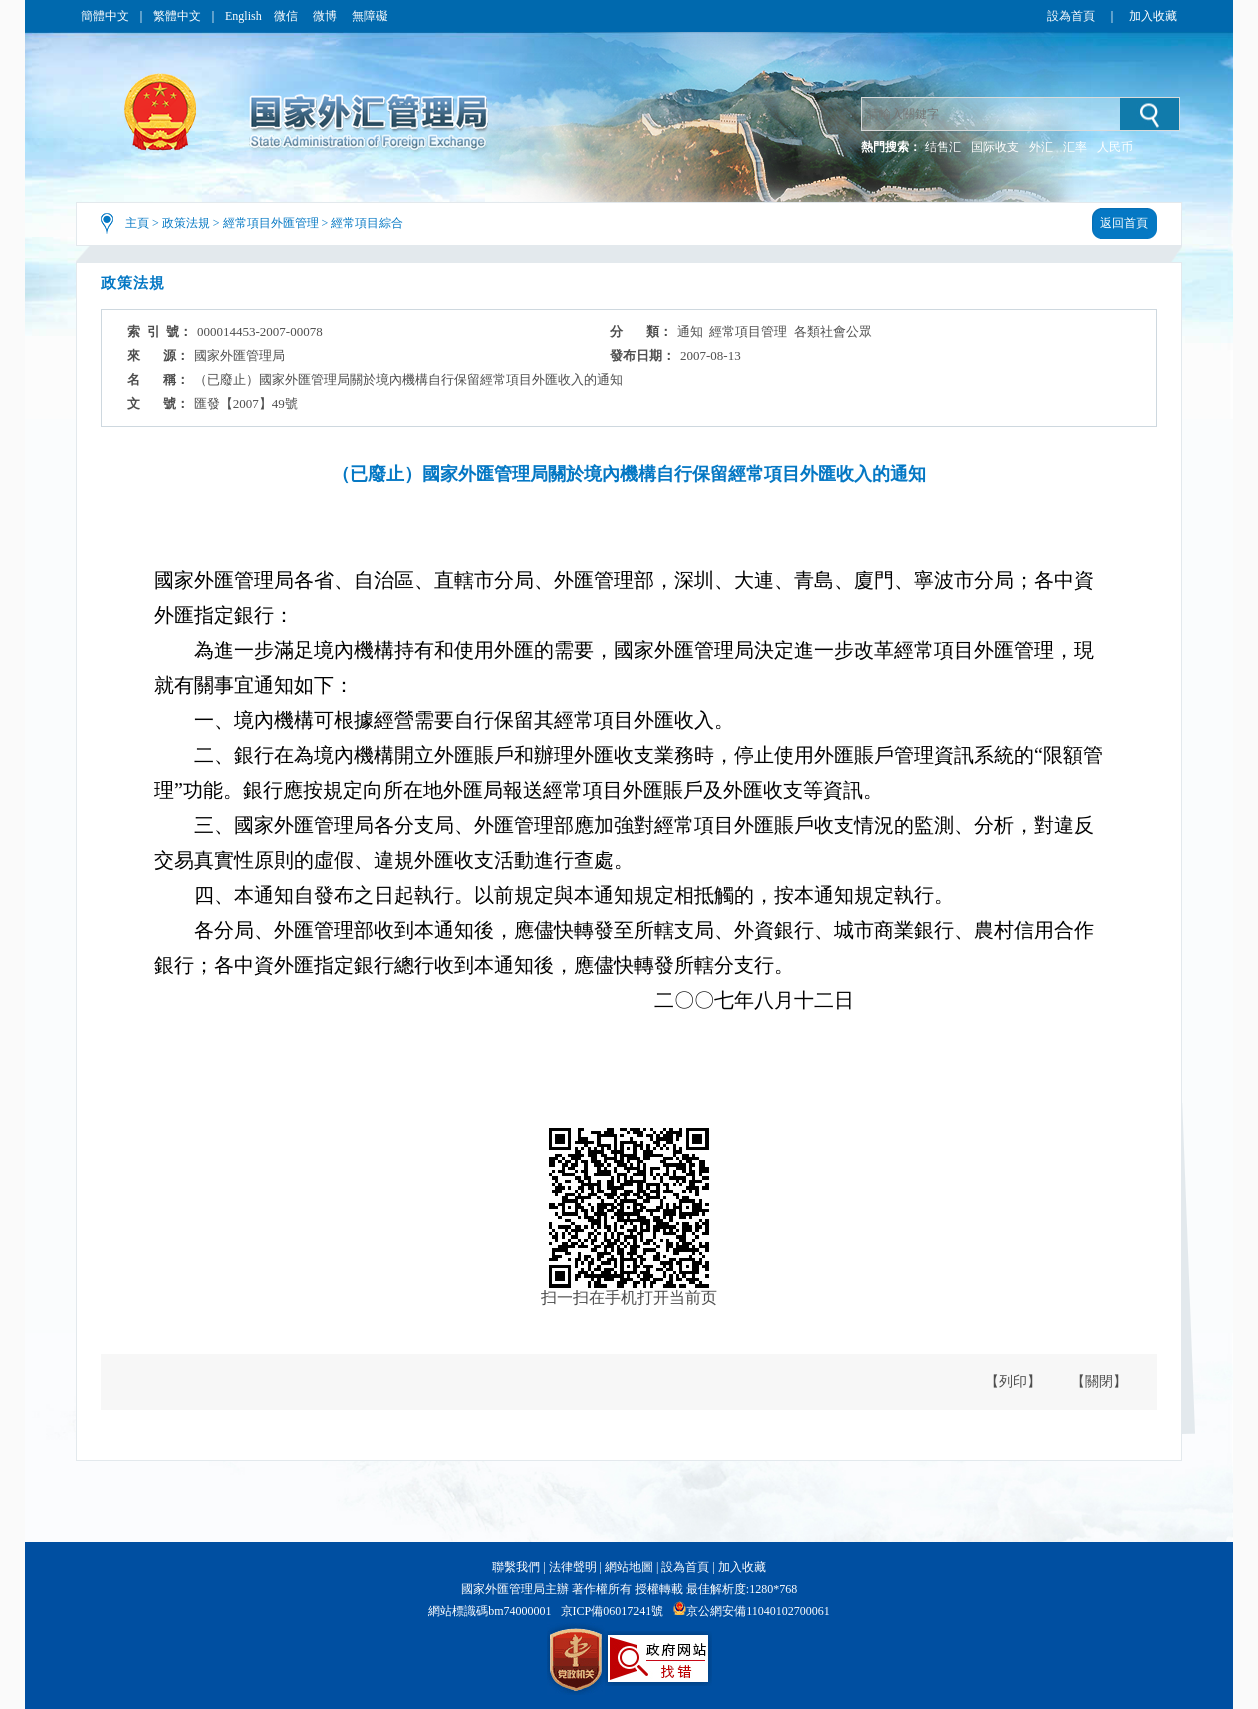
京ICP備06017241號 (612, 1611)
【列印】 (1013, 1381)
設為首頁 (1071, 16)
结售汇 (943, 147)
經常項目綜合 (367, 223)
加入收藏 (1153, 16)
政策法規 (186, 223)
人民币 (1115, 147)
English (243, 16)
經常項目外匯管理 (271, 223)
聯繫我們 (516, 1567)
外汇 (1041, 147)
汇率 (1075, 147)
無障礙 (370, 16)
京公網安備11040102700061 (758, 1611)
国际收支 (995, 147)
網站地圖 (629, 1567)
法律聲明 (573, 1567)
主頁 (137, 223)
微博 (326, 16)
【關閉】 (1099, 1381)
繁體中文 (177, 16)
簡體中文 (105, 16)
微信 (287, 16)
